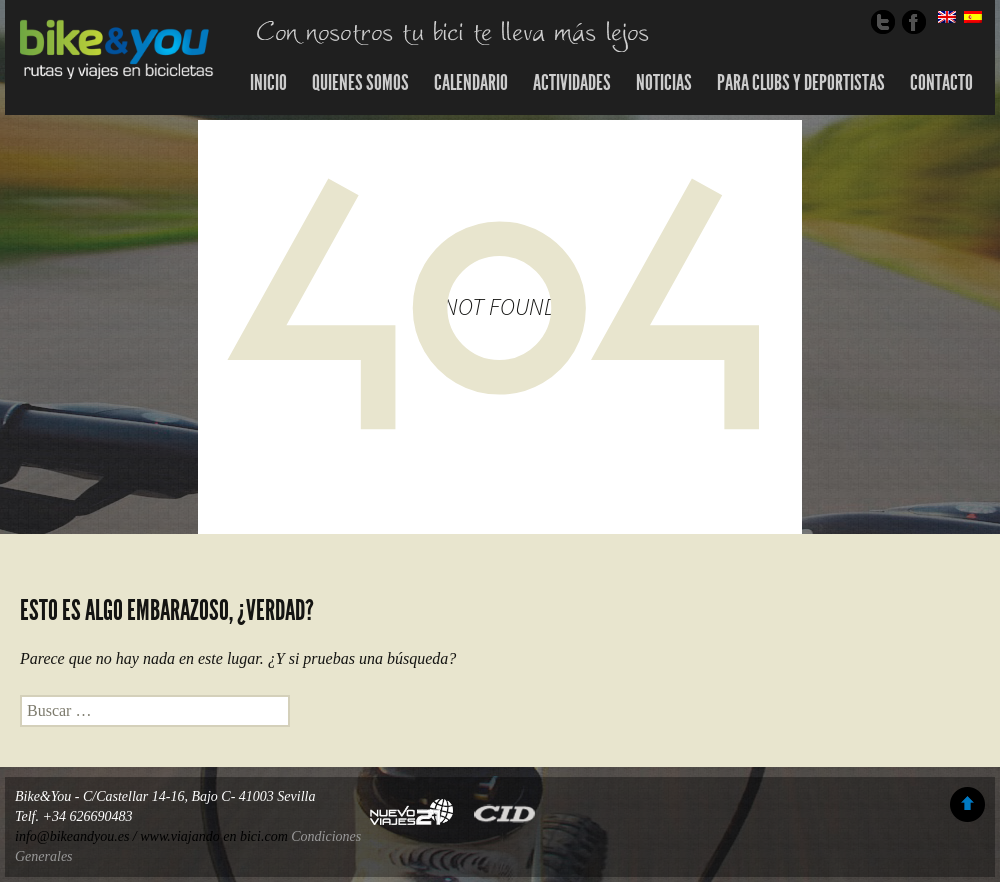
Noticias (664, 83)
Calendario (471, 83)
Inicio (268, 83)
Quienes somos (360, 83)
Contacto (941, 83)
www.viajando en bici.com (214, 836)
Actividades (572, 83)
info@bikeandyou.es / (77, 836)
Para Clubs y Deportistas (801, 83)
